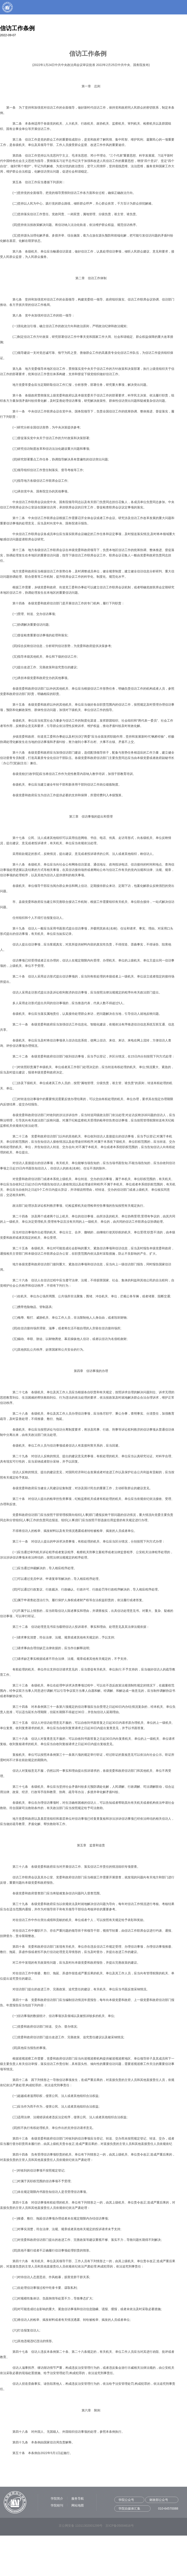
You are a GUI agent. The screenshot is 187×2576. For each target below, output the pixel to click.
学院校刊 (57, 2546)
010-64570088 (168, 2549)
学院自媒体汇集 (129, 2549)
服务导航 (77, 2539)
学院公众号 (126, 2540)
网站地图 (77, 2546)
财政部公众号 (158, 2540)
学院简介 (57, 2539)
